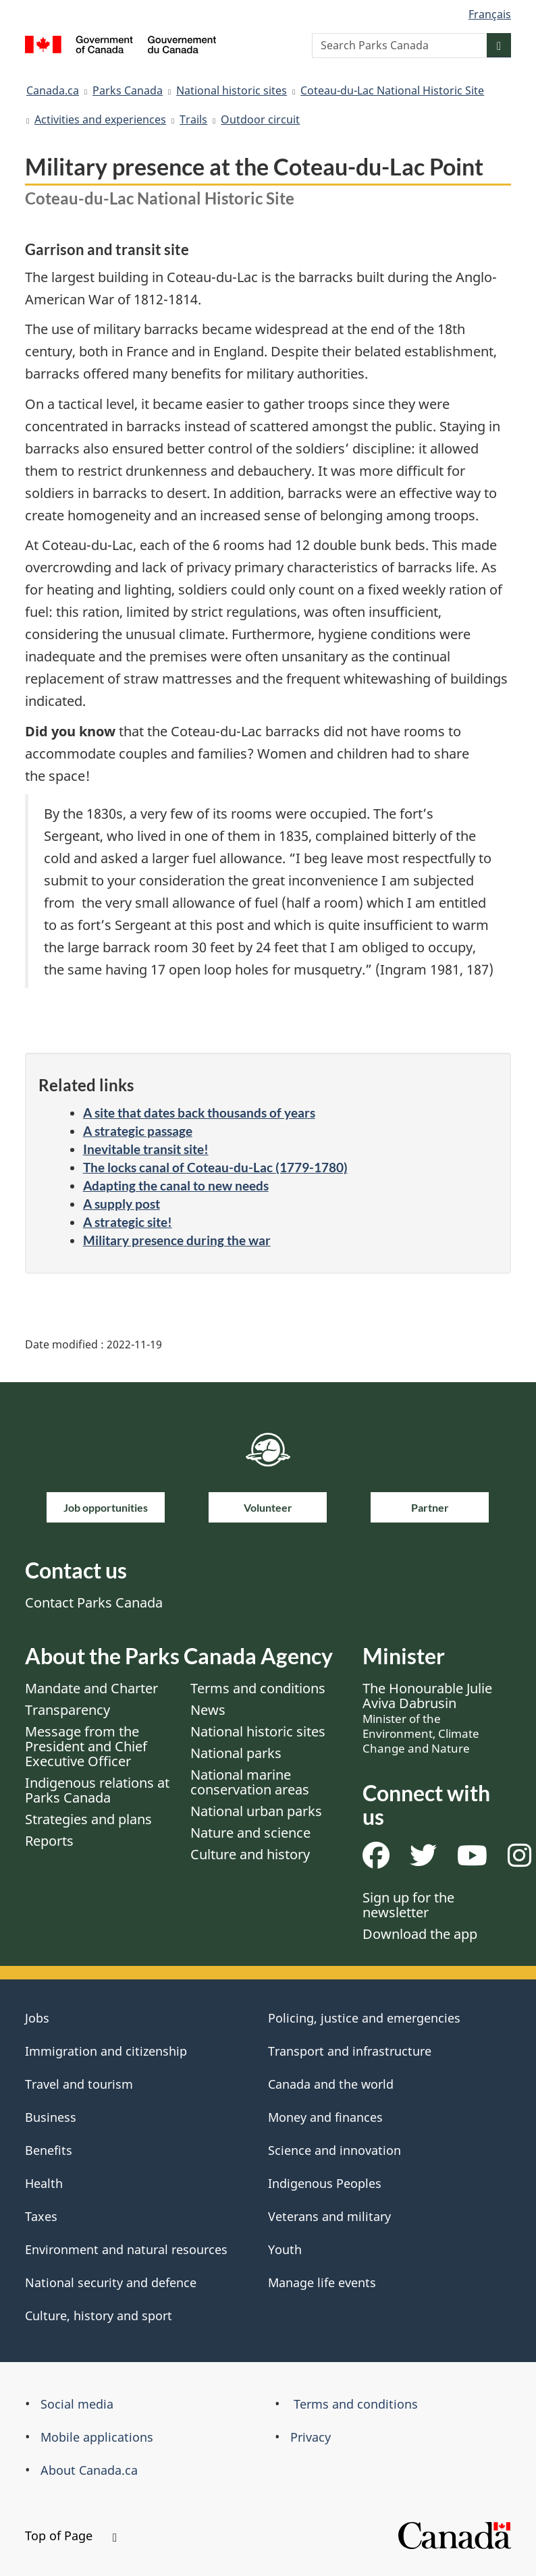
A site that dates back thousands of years (199, 1112)
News (207, 1710)
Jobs (37, 2018)
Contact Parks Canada (94, 1602)
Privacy (310, 2437)
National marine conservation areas (249, 1782)
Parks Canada (127, 90)
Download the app (420, 1934)
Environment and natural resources (126, 2249)
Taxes (41, 2216)
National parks (236, 1753)
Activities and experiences (100, 119)
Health (44, 2183)
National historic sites (231, 90)
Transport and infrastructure (349, 2051)
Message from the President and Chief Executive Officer (86, 1746)
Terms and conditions (257, 1688)
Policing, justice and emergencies (364, 2018)
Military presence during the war (177, 1240)
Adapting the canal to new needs (176, 1185)
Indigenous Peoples (324, 2183)
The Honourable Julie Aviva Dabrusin (427, 1717)
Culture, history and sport (98, 2315)
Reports (49, 1841)
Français (489, 14)
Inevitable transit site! (146, 1149)
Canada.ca (52, 90)
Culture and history (250, 1854)
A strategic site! (127, 1222)
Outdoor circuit (260, 119)
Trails (193, 119)
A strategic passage (137, 1131)
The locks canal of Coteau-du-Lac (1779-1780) (215, 1167)
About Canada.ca (89, 2470)
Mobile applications (97, 2437)
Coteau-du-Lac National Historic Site (392, 90)
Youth (285, 2249)
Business (50, 2117)
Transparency (67, 1710)
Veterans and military (329, 2216)
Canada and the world (331, 2084)
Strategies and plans (88, 1819)
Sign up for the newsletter (408, 1904)
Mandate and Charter (91, 1688)
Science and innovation (334, 2150)
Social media (77, 2404)
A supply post (121, 1203)
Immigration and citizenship (106, 2051)
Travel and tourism (79, 2084)
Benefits (48, 2150)
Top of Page (71, 2535)
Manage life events (322, 2282)
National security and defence (110, 2282)
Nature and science (250, 1833)
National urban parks (256, 1811)
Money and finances (325, 2117)
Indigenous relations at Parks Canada (97, 1790)
